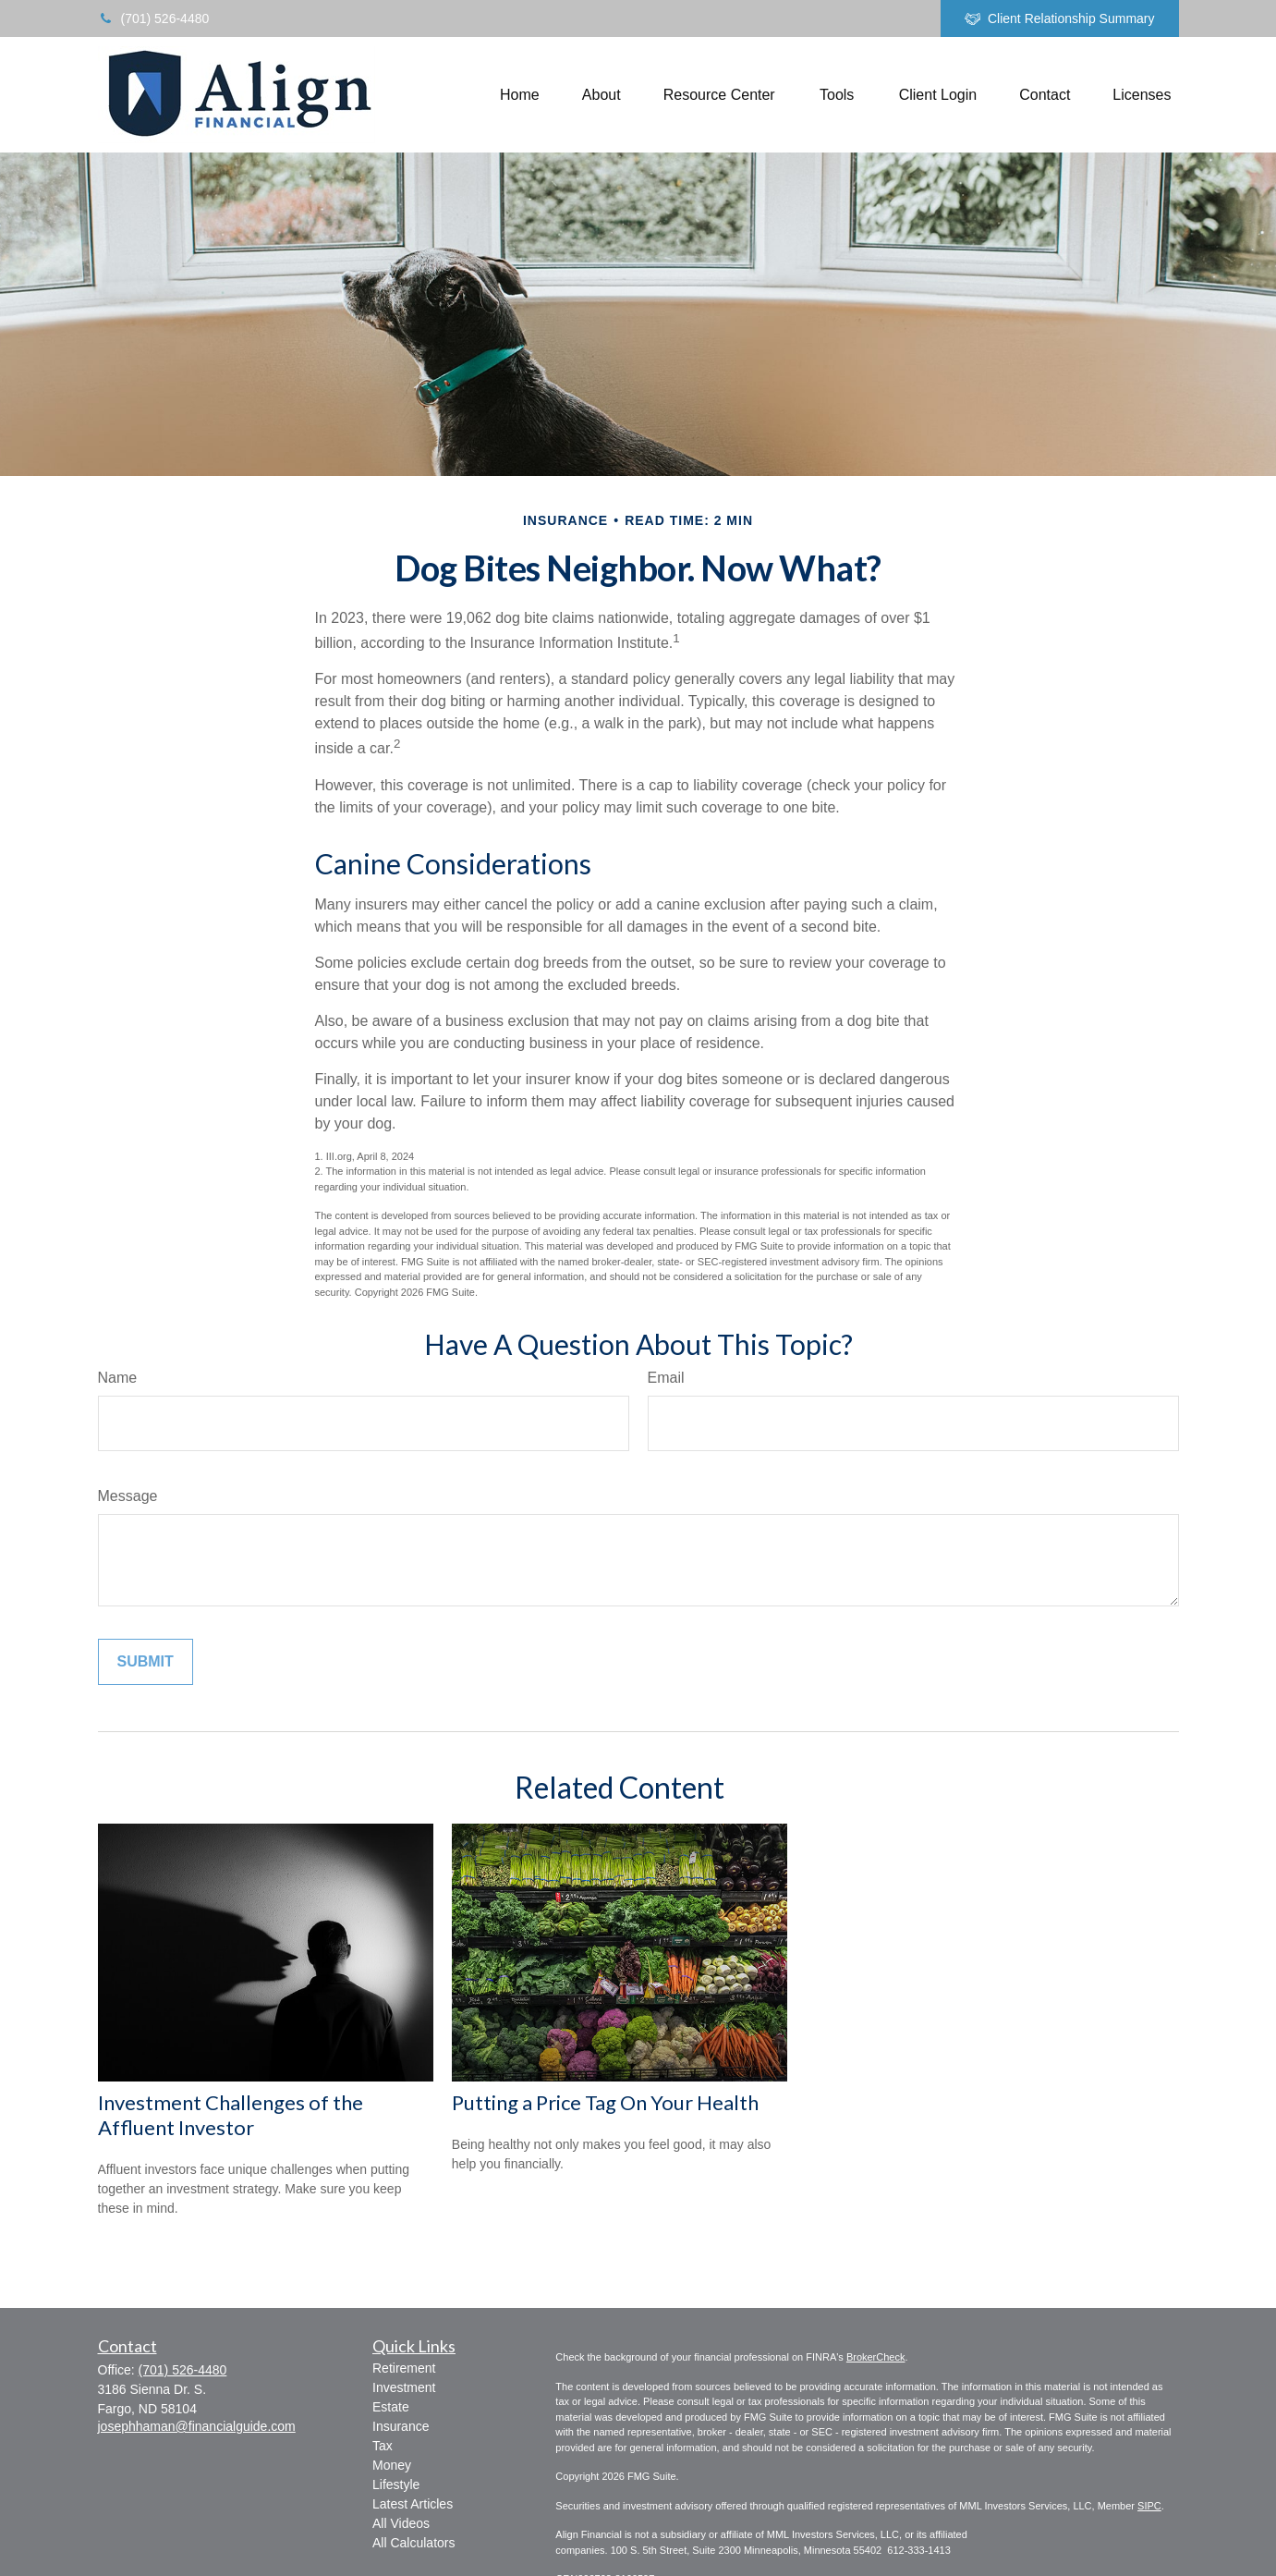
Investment (403, 2387)
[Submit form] (145, 1662)
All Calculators (413, 2542)
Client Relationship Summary (1060, 19)
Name (118, 1378)
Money (391, 2465)
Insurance (400, 2426)
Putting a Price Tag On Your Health (605, 2102)
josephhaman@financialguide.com (197, 2426)
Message (128, 1496)
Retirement (403, 2368)
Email (666, 1378)
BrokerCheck (875, 2356)
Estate (390, 2406)
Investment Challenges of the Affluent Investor (230, 2115)
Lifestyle (395, 2484)
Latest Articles (412, 2504)
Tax (382, 2445)
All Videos (401, 2523)
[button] (519, 95)
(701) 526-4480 (154, 18)
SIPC (1149, 2505)
